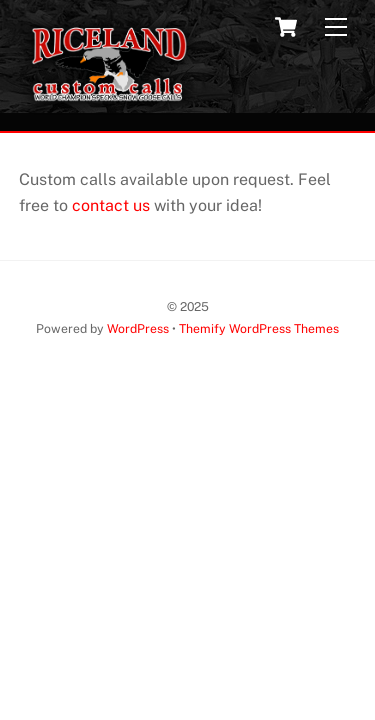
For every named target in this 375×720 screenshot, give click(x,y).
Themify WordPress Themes (259, 328)
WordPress (138, 328)
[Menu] (336, 27)
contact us (111, 205)
